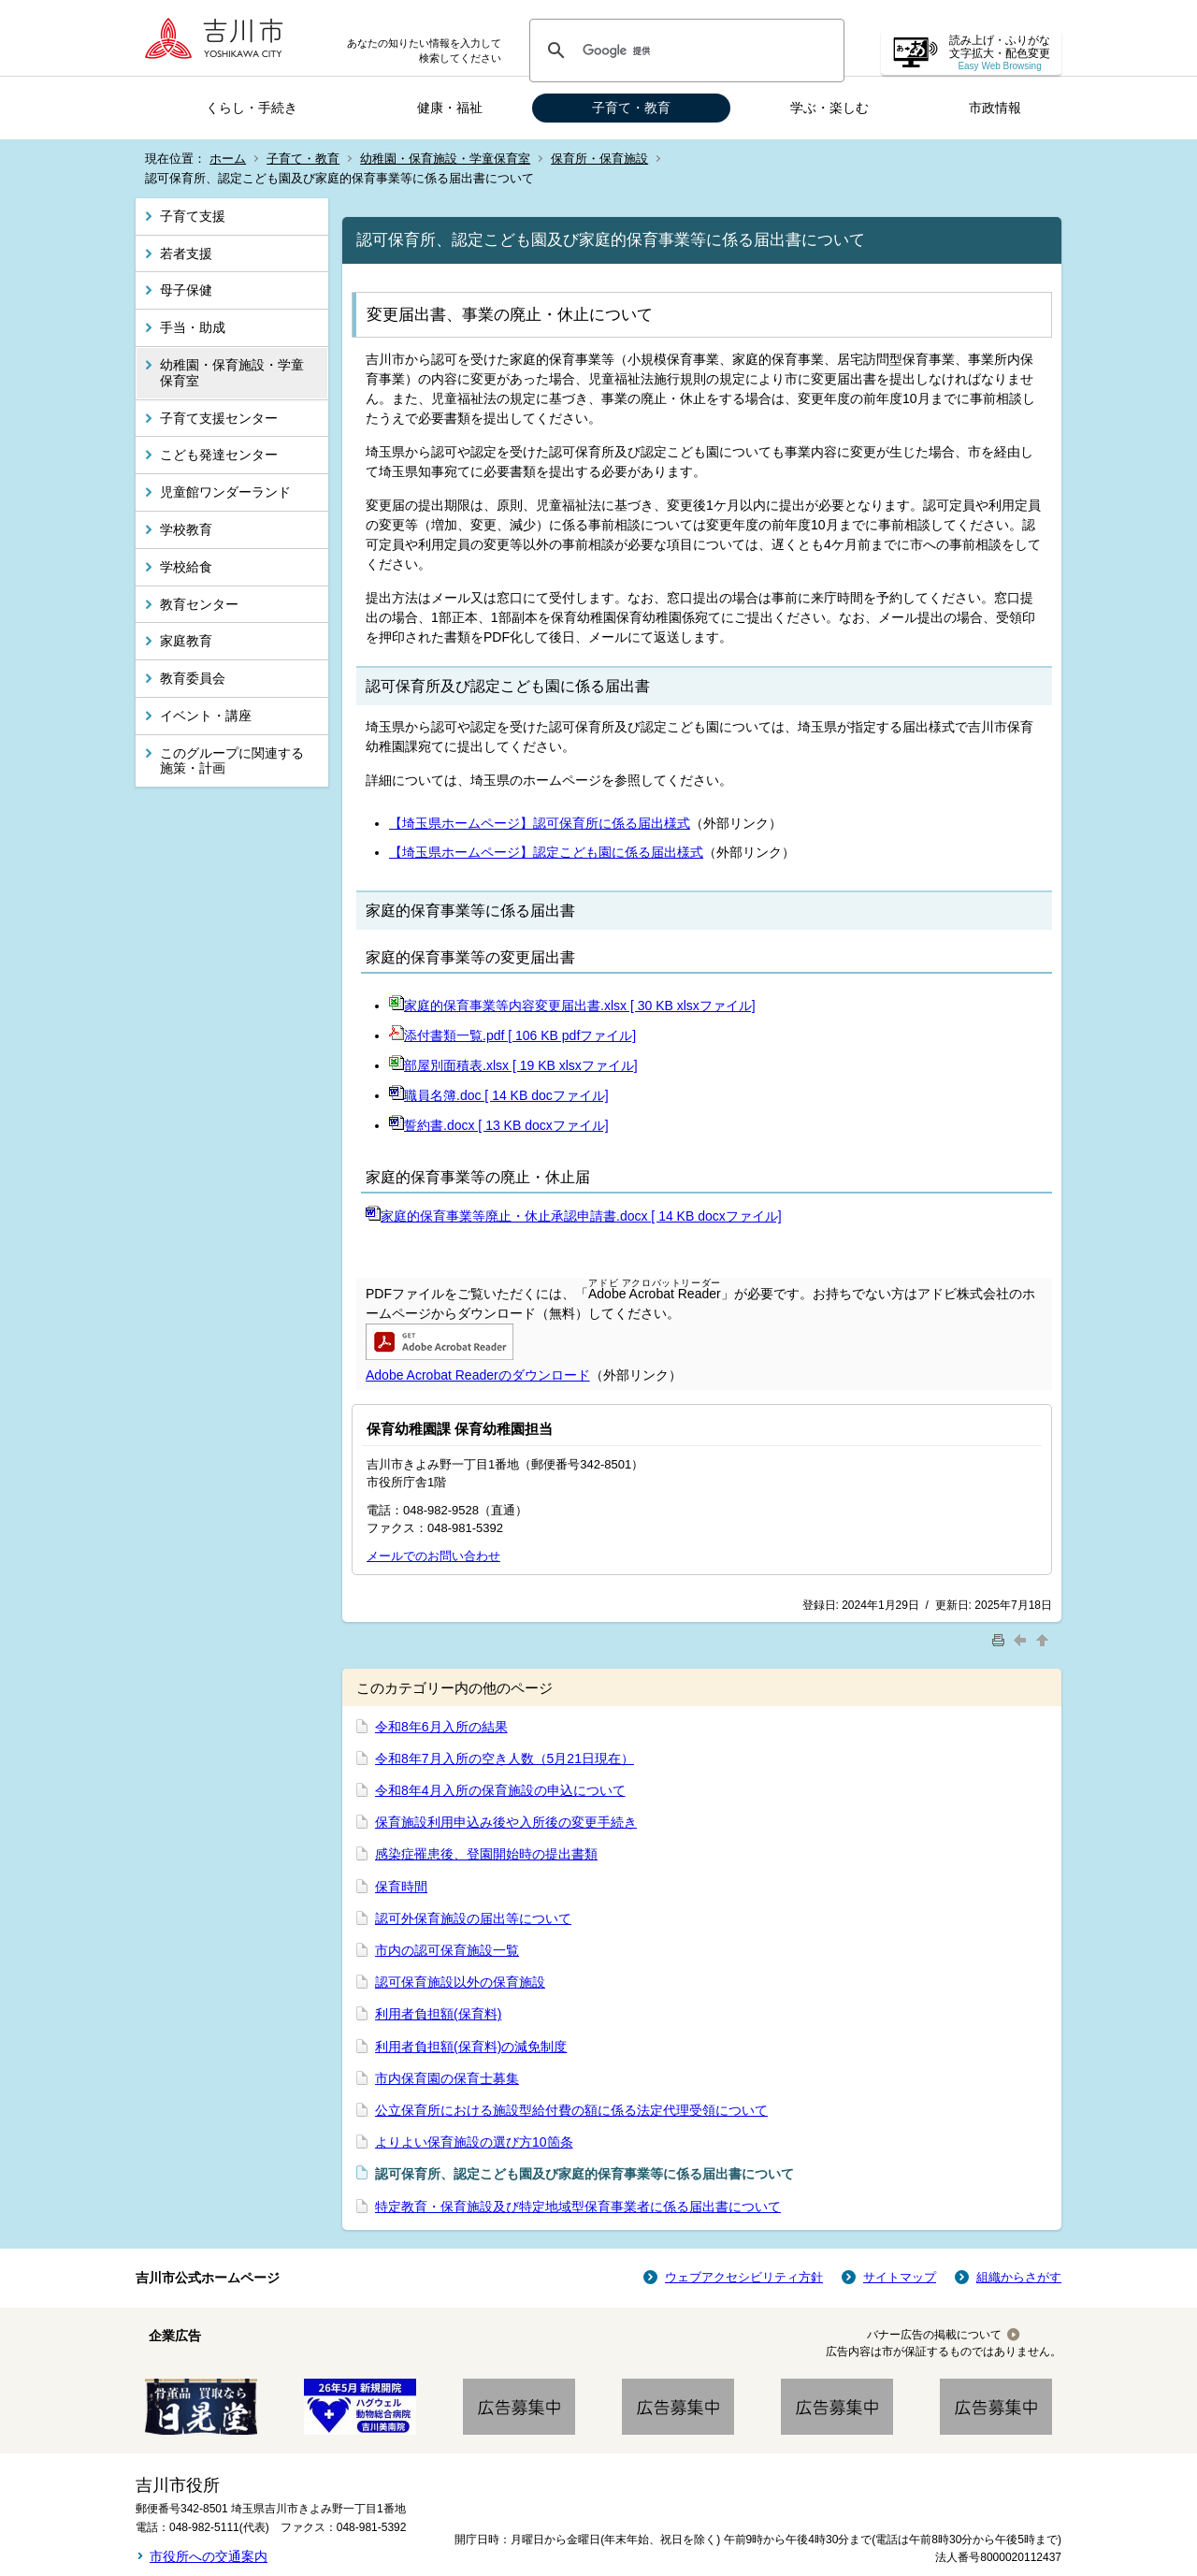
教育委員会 (192, 678)
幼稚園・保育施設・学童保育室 (445, 159)
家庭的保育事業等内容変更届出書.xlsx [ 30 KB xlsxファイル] (572, 1005)
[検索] (684, 50)
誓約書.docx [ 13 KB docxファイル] (499, 1125)
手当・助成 (192, 327)
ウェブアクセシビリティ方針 (744, 2277)
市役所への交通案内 (208, 2556)
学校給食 (186, 566)
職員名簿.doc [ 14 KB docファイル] (499, 1095)
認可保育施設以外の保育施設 (460, 1982)
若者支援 (186, 253)
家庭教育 (186, 640)
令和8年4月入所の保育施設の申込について (500, 1790)
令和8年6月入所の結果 (441, 1726)
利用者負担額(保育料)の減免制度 (471, 2046)
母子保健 (186, 289)
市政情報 (995, 107)
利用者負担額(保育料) (438, 2013)
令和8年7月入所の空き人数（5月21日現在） (504, 1758)
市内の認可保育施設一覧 (447, 1950)
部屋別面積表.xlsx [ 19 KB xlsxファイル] (513, 1065)
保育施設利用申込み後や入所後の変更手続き (506, 1822)
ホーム (227, 159)
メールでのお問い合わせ (433, 1556)
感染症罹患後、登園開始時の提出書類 (486, 1853)
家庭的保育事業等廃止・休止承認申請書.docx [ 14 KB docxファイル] (574, 1215)
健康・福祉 (450, 107)
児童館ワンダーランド (225, 492)
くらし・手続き (251, 107)
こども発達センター (219, 454)
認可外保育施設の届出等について (473, 1918)
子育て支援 (192, 216)
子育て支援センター (219, 418)
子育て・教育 (631, 107)
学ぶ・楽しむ (829, 107)
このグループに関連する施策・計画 (232, 760)
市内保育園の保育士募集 (447, 2078)
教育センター (199, 604)
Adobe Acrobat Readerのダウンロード (478, 1375)
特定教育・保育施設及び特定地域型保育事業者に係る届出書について (578, 2206)
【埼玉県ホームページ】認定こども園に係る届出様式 (546, 852)
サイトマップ (899, 2277)
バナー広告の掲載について (934, 2334)
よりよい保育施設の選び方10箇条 (474, 2142)
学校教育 (186, 529)
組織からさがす (1018, 2277)
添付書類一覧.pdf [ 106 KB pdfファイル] (512, 1035)
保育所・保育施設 (599, 159)
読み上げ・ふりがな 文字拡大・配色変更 (1000, 53)
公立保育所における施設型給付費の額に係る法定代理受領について (571, 2110)
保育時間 (401, 1886)
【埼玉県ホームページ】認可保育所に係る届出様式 (539, 823)
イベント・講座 (206, 715)
